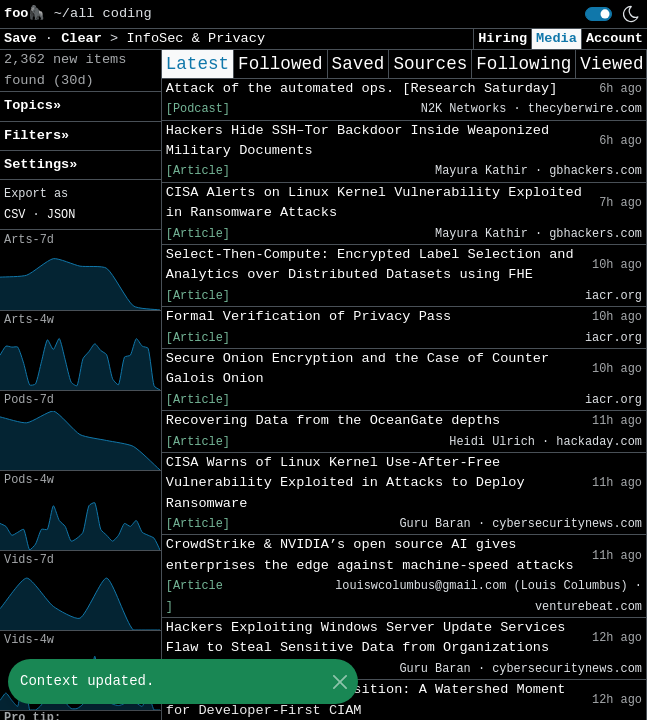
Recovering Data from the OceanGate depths (333, 420)
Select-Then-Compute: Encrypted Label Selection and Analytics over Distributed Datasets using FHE (370, 264)
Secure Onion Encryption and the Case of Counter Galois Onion (357, 368)
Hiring (502, 38)
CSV (14, 215)
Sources (430, 64)
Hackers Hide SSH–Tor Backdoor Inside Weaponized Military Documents (357, 140)
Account (614, 38)
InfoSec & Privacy (195, 38)
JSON (61, 215)
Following (523, 64)
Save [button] (24, 38)
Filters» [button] (36, 135)
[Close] (339, 681)
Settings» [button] (40, 164)
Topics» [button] (32, 105)
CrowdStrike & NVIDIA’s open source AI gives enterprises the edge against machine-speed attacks (370, 554)
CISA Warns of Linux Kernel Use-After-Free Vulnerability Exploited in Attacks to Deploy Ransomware (345, 483)
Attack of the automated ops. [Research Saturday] (362, 88)
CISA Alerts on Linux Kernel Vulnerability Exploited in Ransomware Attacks (374, 202)
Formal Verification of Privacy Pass (309, 316)
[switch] (598, 14)
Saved (358, 64)
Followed (280, 64)
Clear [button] (85, 38)
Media (556, 38)
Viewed (611, 64)
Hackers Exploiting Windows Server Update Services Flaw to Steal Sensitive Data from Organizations (366, 637)
